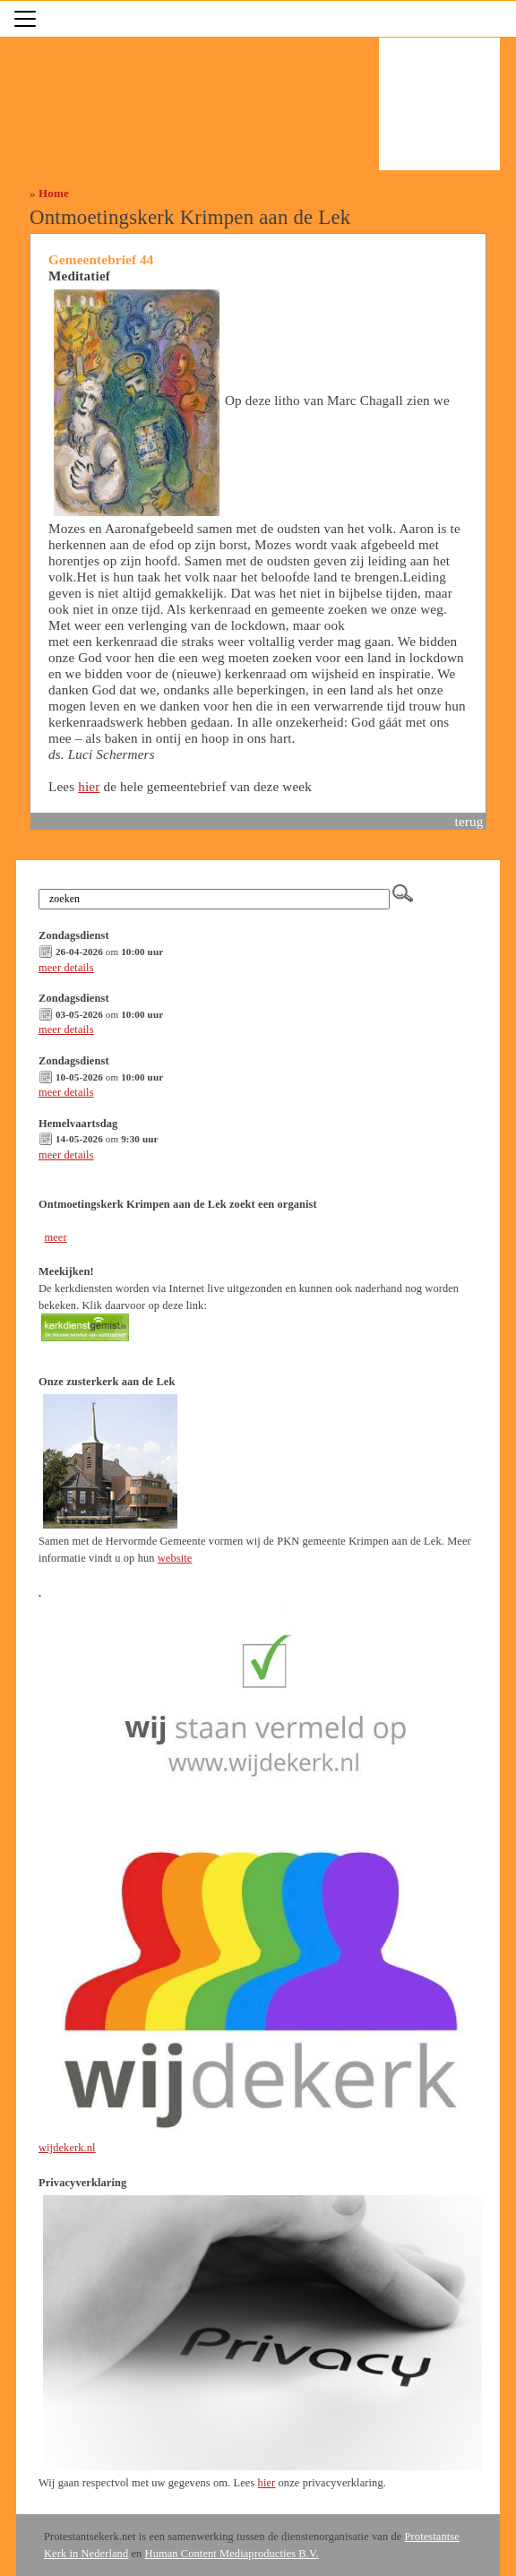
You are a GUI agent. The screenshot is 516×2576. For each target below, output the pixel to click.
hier (88, 786)
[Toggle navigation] (25, 19)
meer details (66, 967)
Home (54, 193)
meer (55, 1237)
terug (469, 821)
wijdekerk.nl (67, 2147)
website (175, 1558)
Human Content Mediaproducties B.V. (232, 2553)
